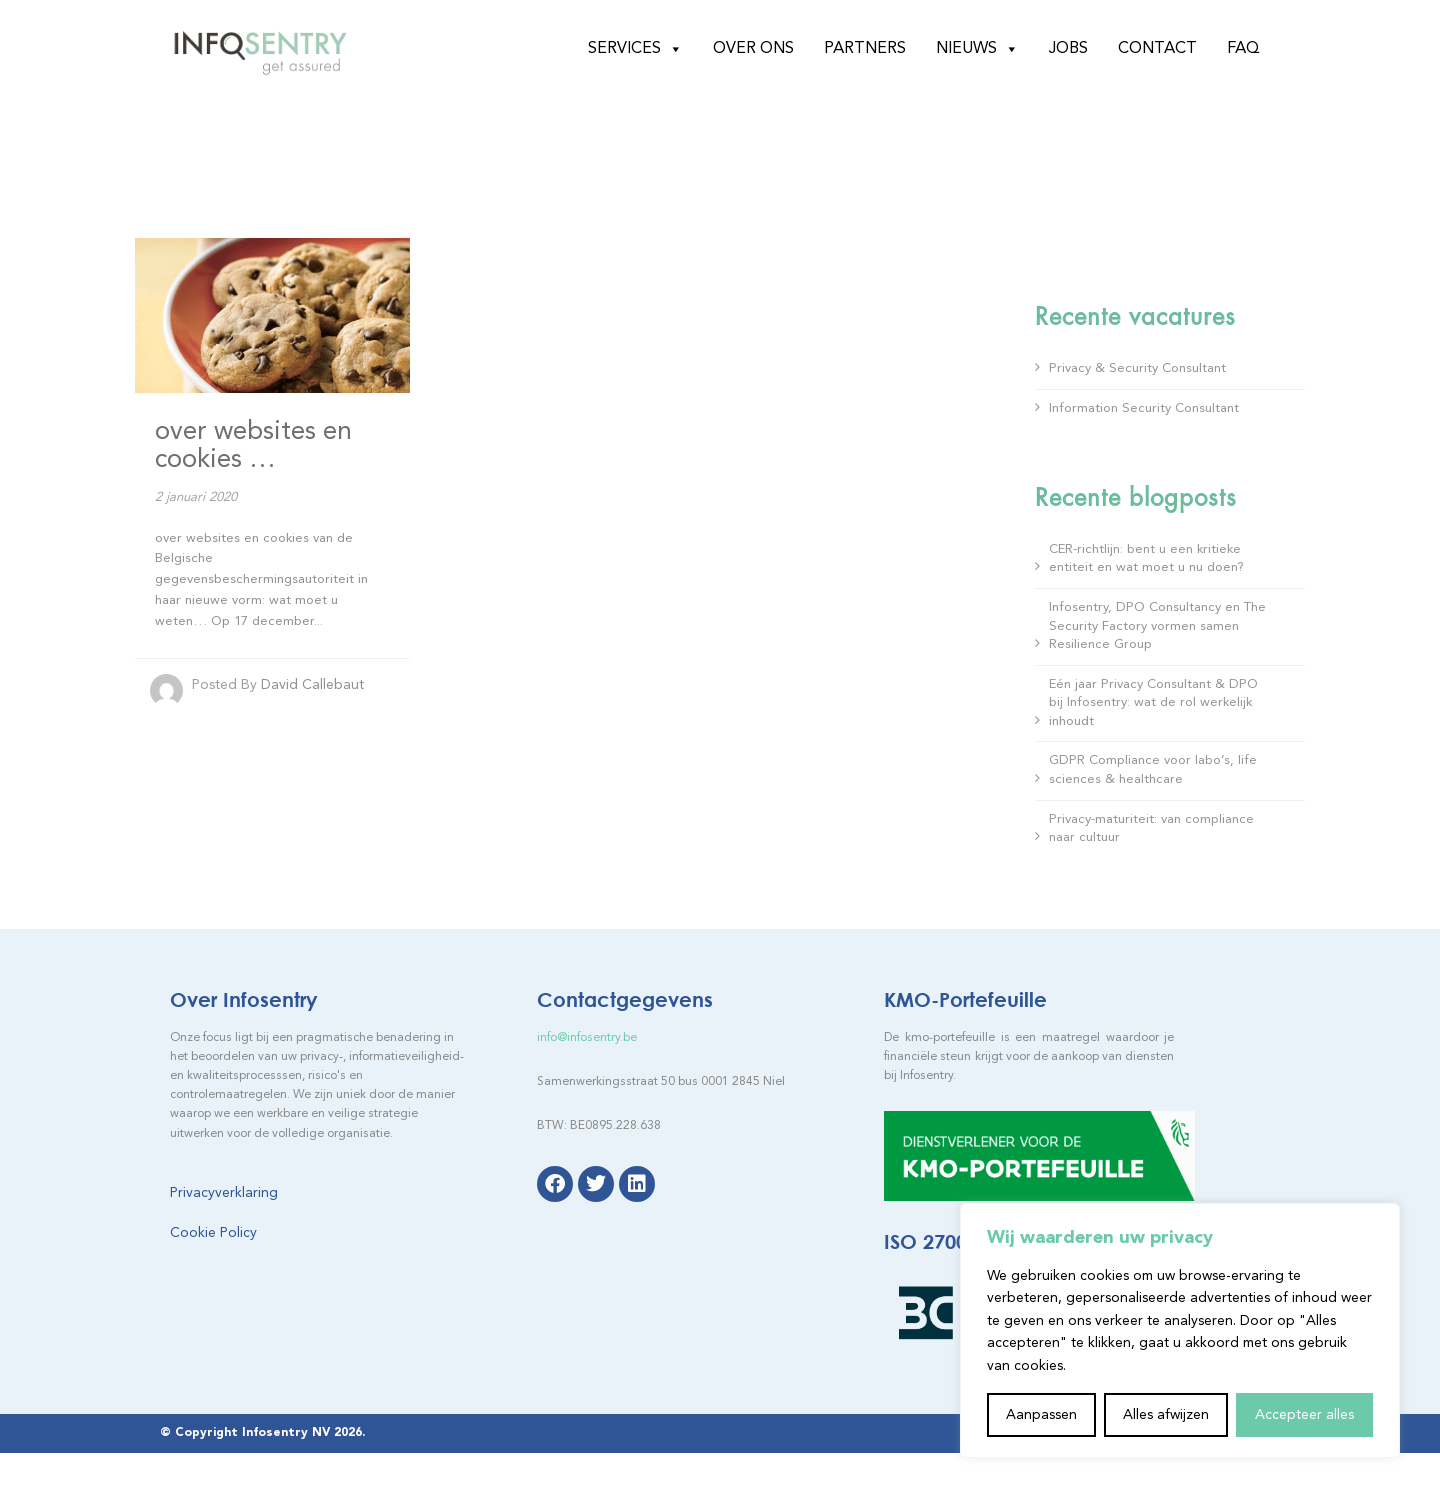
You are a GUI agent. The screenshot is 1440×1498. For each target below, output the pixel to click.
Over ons (753, 49)
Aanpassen (1041, 1415)
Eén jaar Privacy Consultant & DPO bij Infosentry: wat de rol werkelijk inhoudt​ (1153, 703)
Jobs (1068, 49)
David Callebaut (312, 685)
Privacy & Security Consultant (1137, 368)
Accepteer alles (1304, 1415)
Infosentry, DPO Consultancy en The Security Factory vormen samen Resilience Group (1157, 626)
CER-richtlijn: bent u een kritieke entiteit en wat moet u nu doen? (1146, 559)
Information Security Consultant (1144, 408)
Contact (1157, 49)
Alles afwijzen (1166, 1415)
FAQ (1243, 49)
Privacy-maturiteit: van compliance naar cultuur (1151, 829)
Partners (865, 49)
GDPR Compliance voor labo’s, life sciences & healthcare (1153, 770)
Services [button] (635, 49)
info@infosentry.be (587, 1038)
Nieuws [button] (977, 49)
